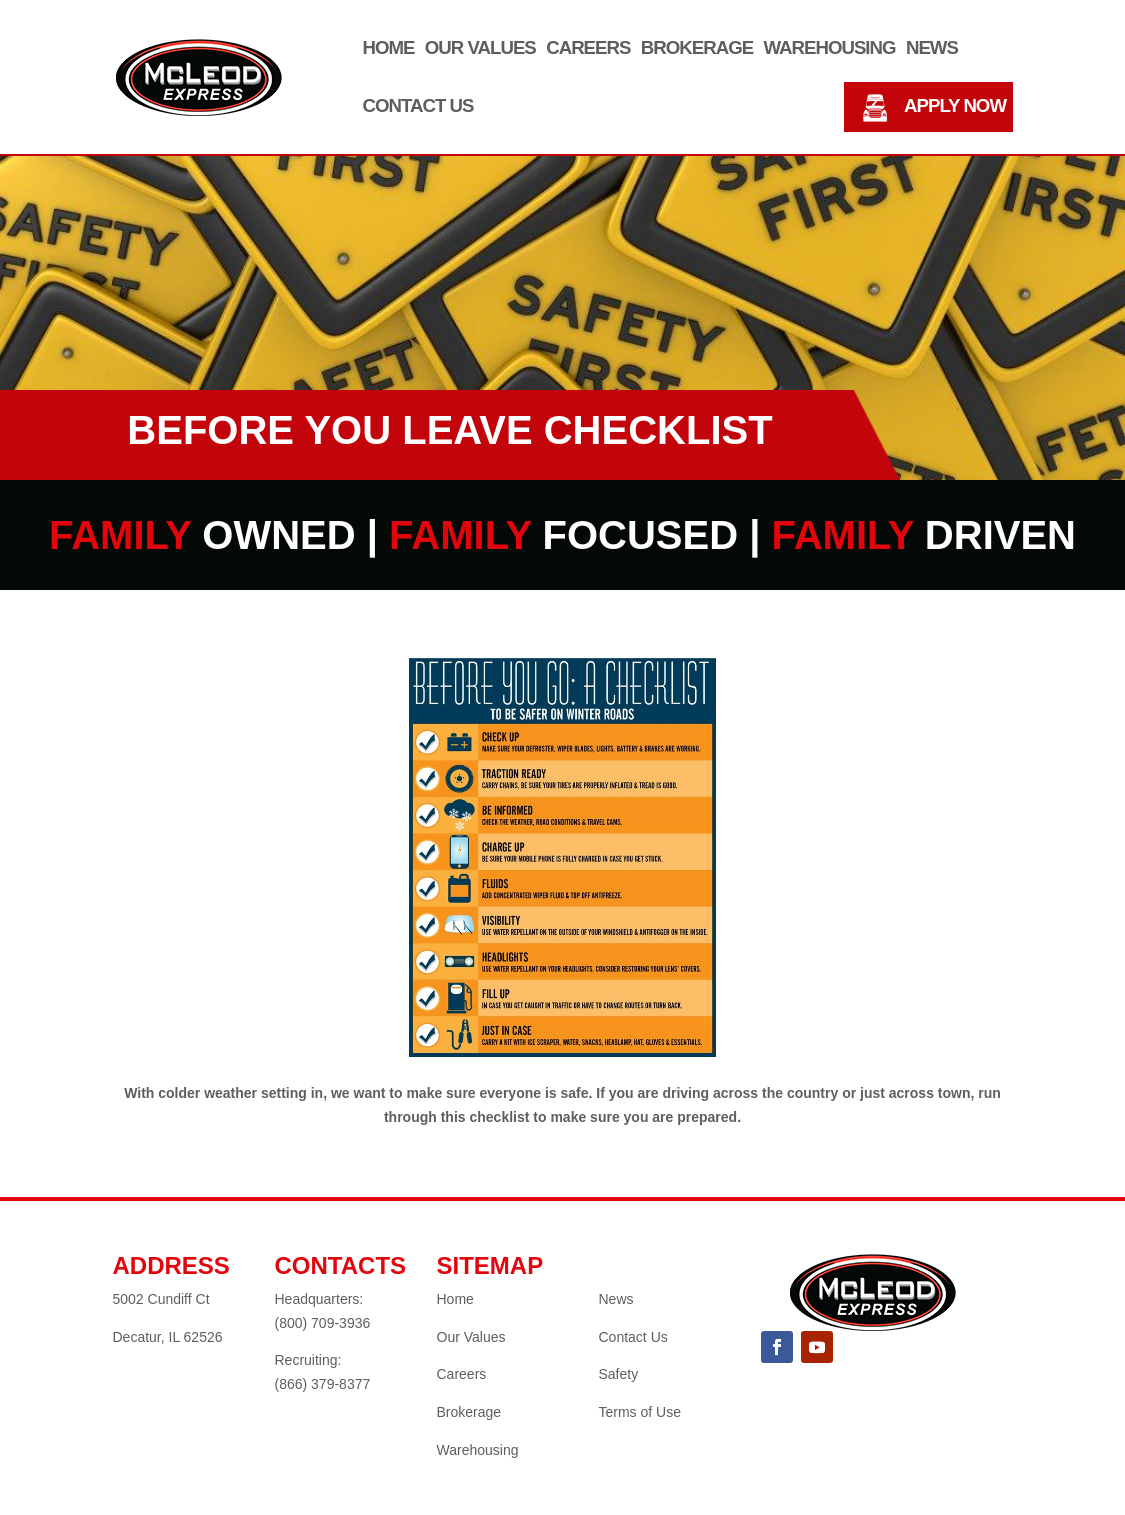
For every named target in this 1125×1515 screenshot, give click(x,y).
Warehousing (829, 48)
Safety (619, 1374)
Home (389, 48)
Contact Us (418, 106)
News (932, 48)
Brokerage (697, 48)
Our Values (480, 48)
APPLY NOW (955, 106)
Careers (588, 48)
